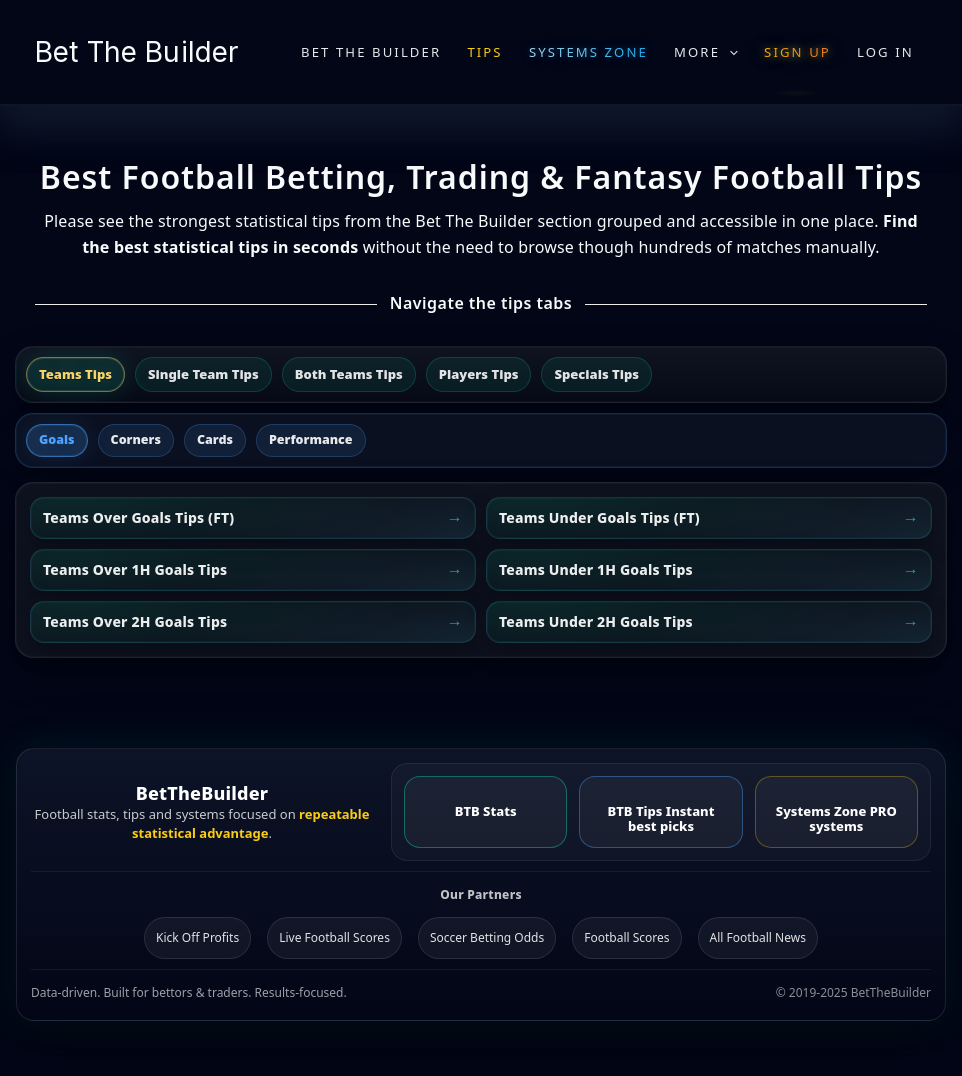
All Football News (758, 937)
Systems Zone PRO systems (836, 818)
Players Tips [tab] (479, 374)
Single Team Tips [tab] (203, 374)
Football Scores (626, 937)
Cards (215, 439)
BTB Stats (486, 811)
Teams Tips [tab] (75, 374)
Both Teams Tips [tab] (349, 374)
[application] (729, 52)
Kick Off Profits (197, 937)
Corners (136, 439)
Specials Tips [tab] (596, 374)
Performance (311, 439)
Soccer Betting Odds (487, 937)
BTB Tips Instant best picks (661, 818)
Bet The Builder (136, 52)
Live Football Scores (334, 937)
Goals (57, 439)
